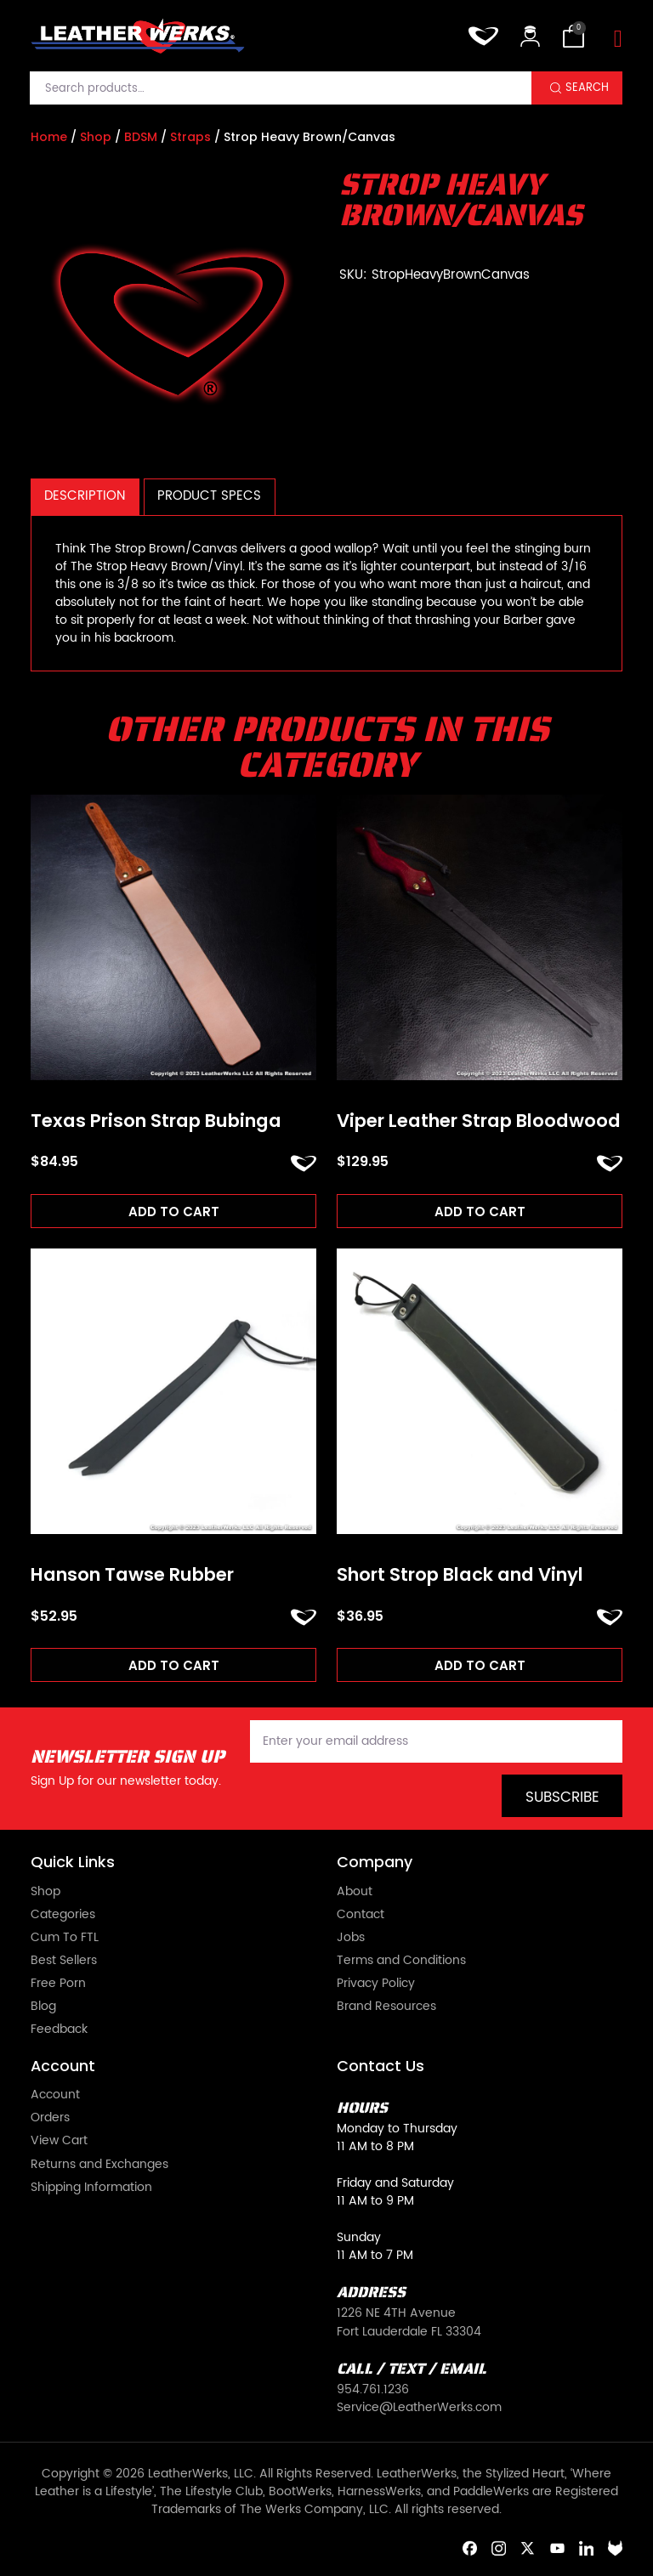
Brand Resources (386, 2006)
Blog (43, 2006)
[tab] (85, 496)
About (354, 1891)
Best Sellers (64, 1960)
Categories (63, 1914)
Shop (95, 136)
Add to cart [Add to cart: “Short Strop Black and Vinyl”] (479, 1665)
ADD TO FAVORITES (303, 1163)
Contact (360, 1914)
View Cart (59, 2140)
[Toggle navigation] (618, 39)
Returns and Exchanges (99, 2164)
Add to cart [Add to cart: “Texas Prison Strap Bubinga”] (173, 1211)
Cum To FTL (65, 1937)
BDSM (140, 136)
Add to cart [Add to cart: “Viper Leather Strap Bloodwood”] (479, 1211)
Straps (190, 136)
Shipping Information (91, 2187)
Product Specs (209, 496)
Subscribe (562, 1797)
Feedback (59, 2029)
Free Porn (58, 1983)
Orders (50, 2117)
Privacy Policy (376, 1983)
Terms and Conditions (401, 1960)
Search (587, 87)
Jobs (351, 1937)
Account (55, 2094)
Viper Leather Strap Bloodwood (479, 1121)
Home (49, 136)
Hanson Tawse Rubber (132, 1575)
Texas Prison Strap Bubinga (156, 1121)
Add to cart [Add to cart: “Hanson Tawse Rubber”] (173, 1665)
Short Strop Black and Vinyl (460, 1575)
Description (84, 496)
